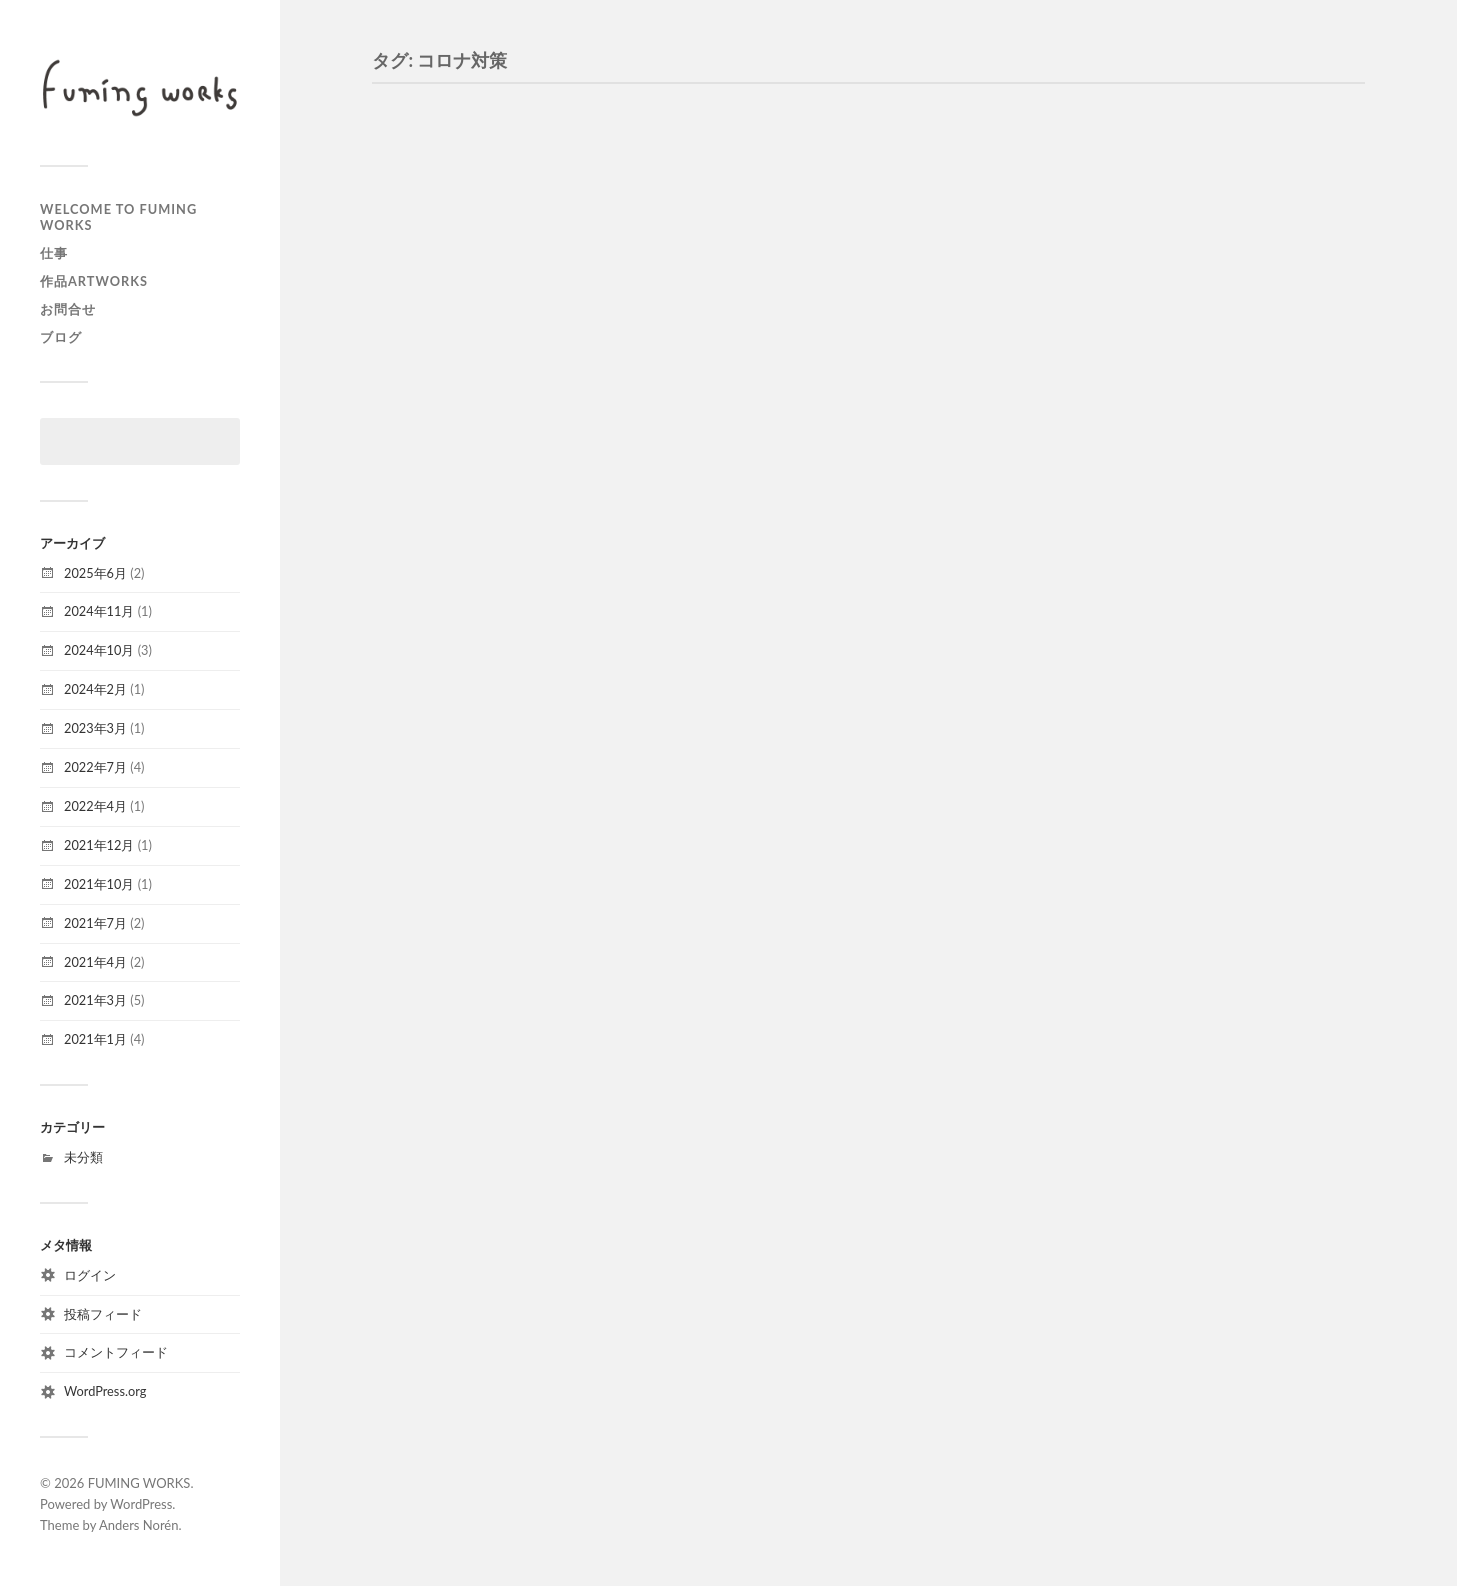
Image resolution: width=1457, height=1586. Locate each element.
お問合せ (68, 309)
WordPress (141, 1504)
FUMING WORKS (139, 1483)
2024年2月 (95, 689)
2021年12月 (99, 845)
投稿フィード (103, 1314)
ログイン (90, 1275)
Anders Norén (139, 1525)
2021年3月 (95, 1000)
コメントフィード (116, 1352)
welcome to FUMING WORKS (118, 217)
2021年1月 (95, 1039)
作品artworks (94, 281)
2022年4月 (95, 806)
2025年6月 (95, 573)
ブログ (61, 337)
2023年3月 (95, 728)
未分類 (83, 1157)
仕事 (54, 253)
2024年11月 (99, 611)
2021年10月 (99, 884)
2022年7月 (95, 767)
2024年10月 (99, 650)
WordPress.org (105, 1391)
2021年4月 (95, 962)
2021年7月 (95, 923)
